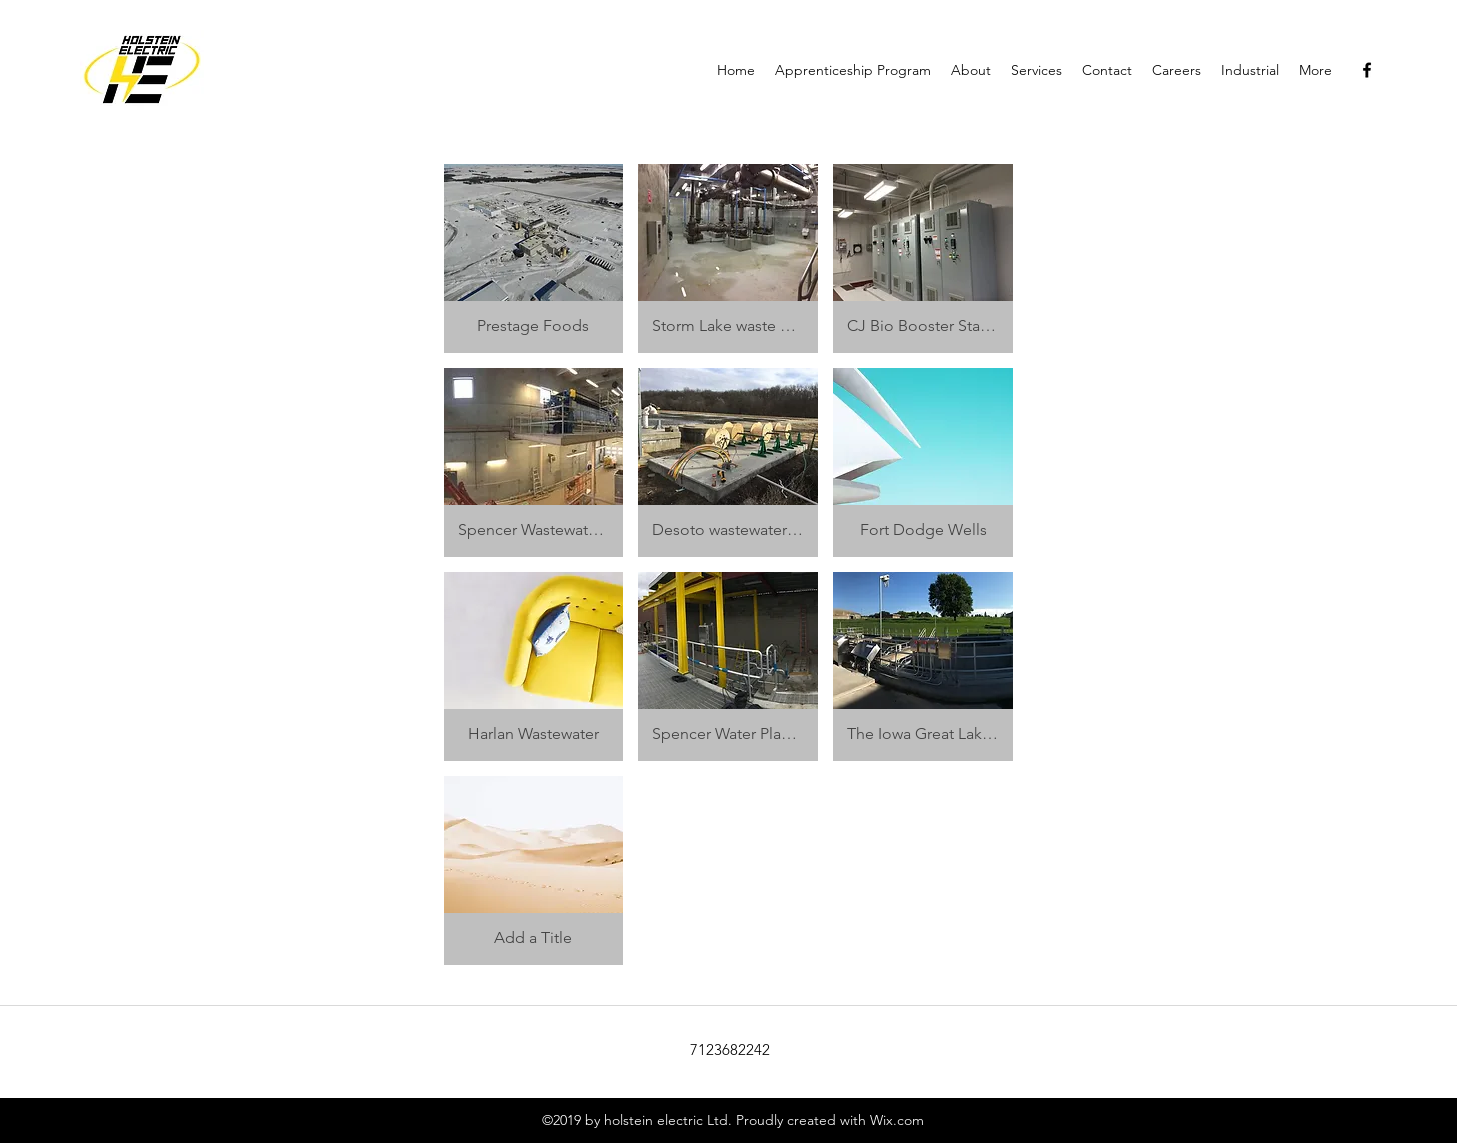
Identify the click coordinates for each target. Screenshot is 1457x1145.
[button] (534, 258)
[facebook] (1367, 70)
